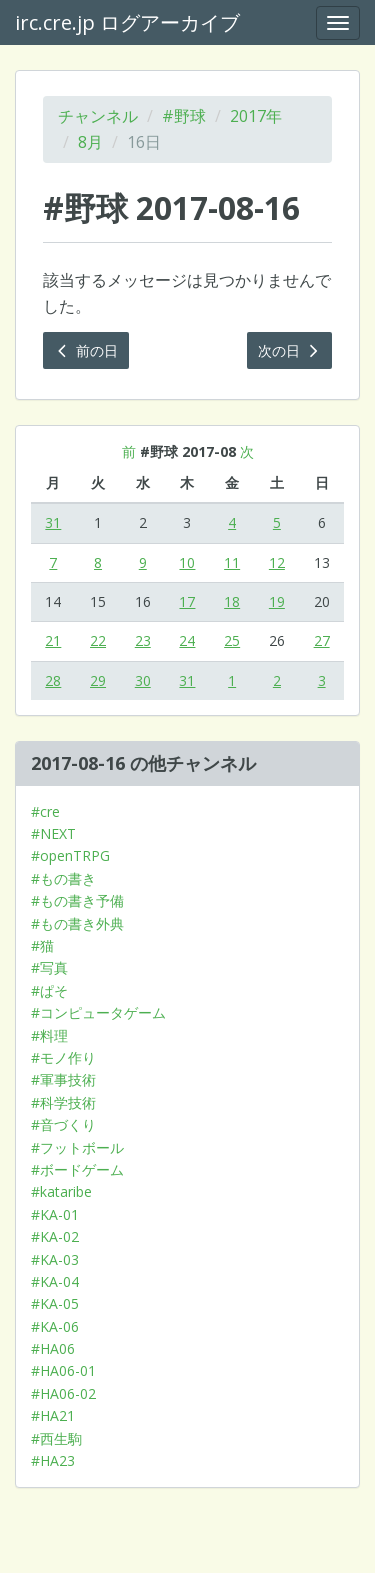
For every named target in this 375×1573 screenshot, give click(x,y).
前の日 (86, 350)
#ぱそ (49, 990)
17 (187, 601)
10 (187, 562)
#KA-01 (55, 1214)
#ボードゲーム (77, 1169)
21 (53, 640)
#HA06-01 (63, 1370)
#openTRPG (70, 855)
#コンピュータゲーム (98, 1012)
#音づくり (63, 1124)
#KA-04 (55, 1281)
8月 (90, 142)
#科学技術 (63, 1102)
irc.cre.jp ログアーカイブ (127, 22)
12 (277, 562)
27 (322, 640)
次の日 (290, 350)
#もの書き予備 (77, 900)
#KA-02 (55, 1236)
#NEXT (53, 833)
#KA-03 (55, 1259)
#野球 (184, 116)
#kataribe (61, 1191)
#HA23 (53, 1460)
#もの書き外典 (77, 923)
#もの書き (63, 878)
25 (232, 640)
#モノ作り (63, 1057)
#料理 (49, 1035)
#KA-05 (55, 1303)
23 (143, 640)
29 (98, 680)
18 (232, 601)
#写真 (49, 967)
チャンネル (98, 116)
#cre (45, 811)
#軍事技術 (63, 1079)
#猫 (42, 945)
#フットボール (77, 1147)
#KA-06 (55, 1326)
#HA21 (53, 1415)
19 (277, 601)
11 (232, 562)
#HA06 (53, 1348)
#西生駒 (56, 1438)
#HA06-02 (63, 1393)
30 (143, 680)
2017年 (256, 116)
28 (53, 680)
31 (53, 522)
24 (187, 640)
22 (98, 640)
